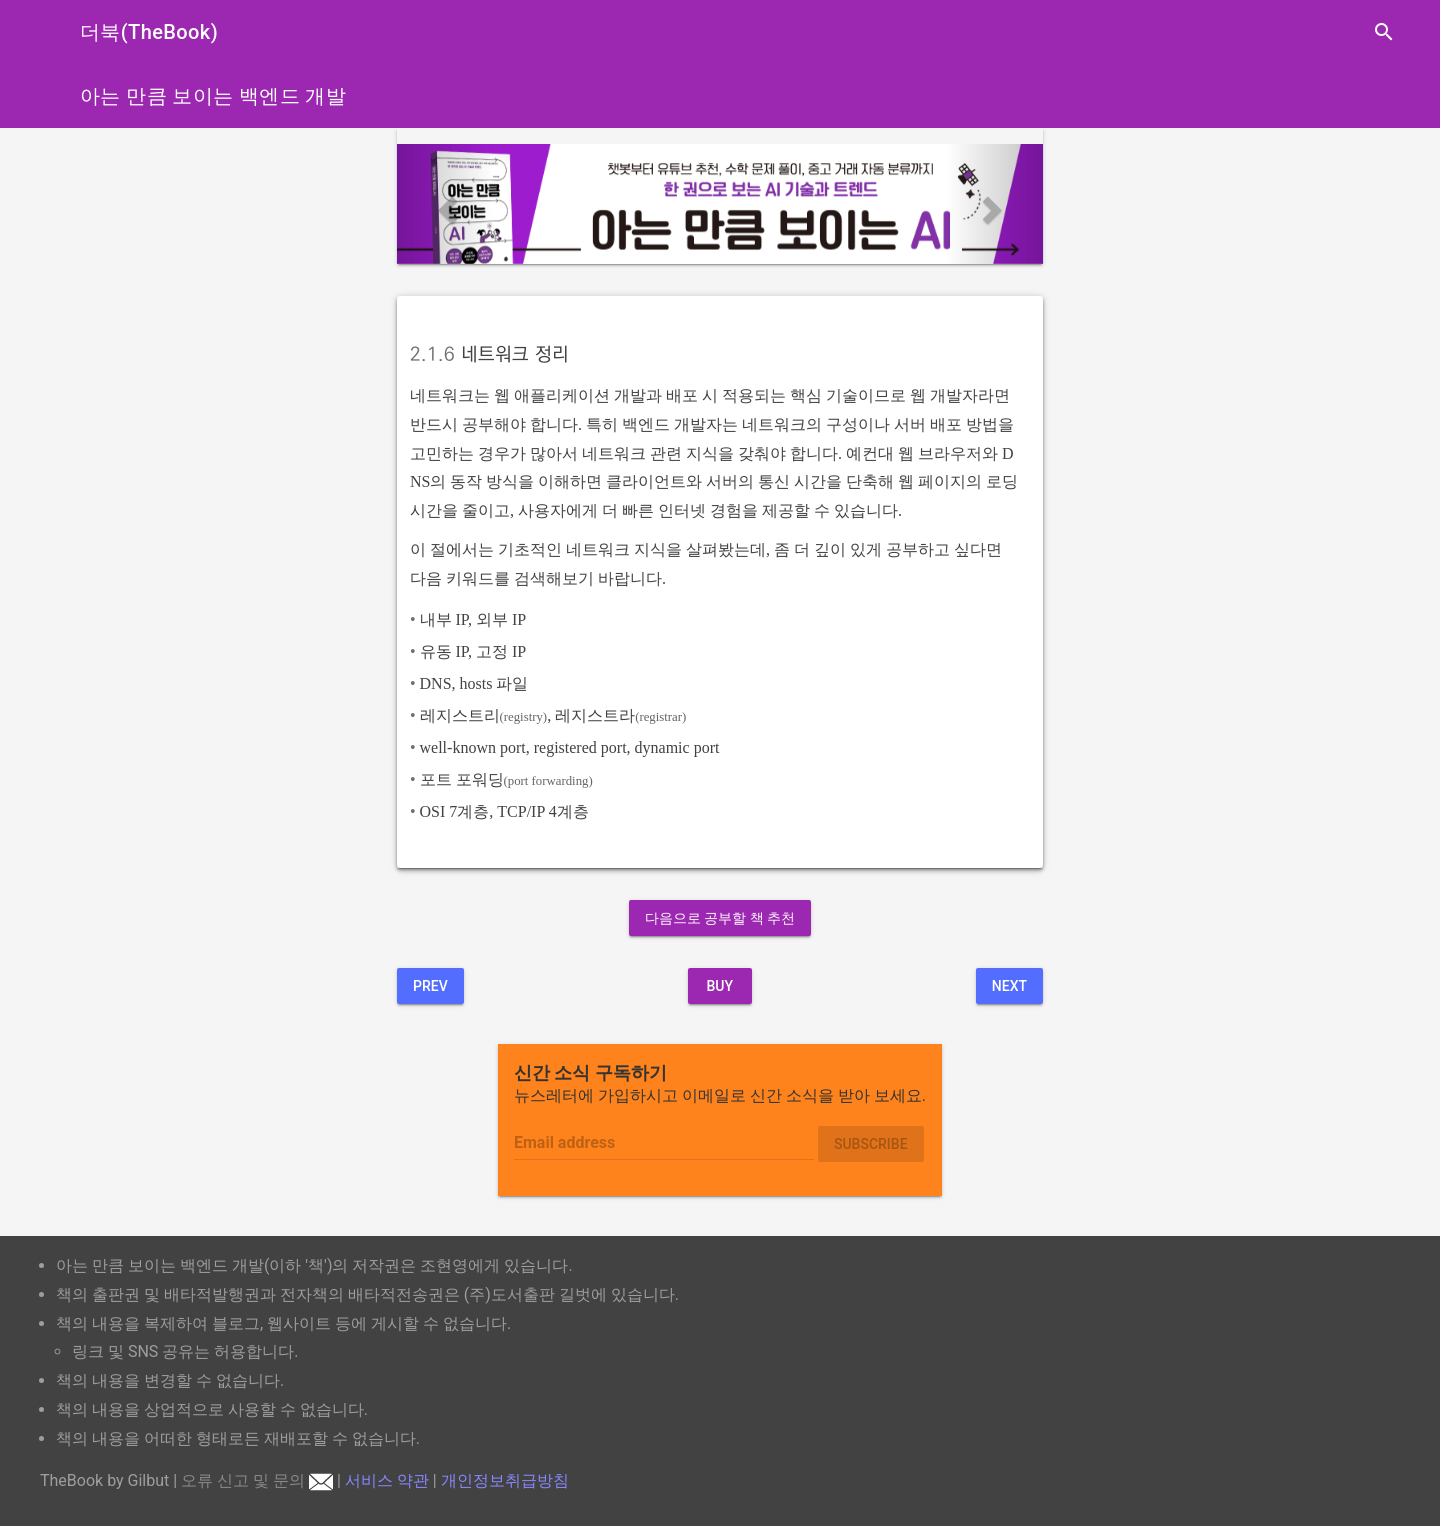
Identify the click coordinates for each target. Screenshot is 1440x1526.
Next (1009, 986)
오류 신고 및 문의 (257, 1480)
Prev (430, 986)
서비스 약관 (387, 1480)
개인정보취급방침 (505, 1480)
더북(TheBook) (149, 32)
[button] (445, 204)
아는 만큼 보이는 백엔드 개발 (213, 96)
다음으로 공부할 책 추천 (720, 918)
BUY (719, 986)
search (1384, 32)
